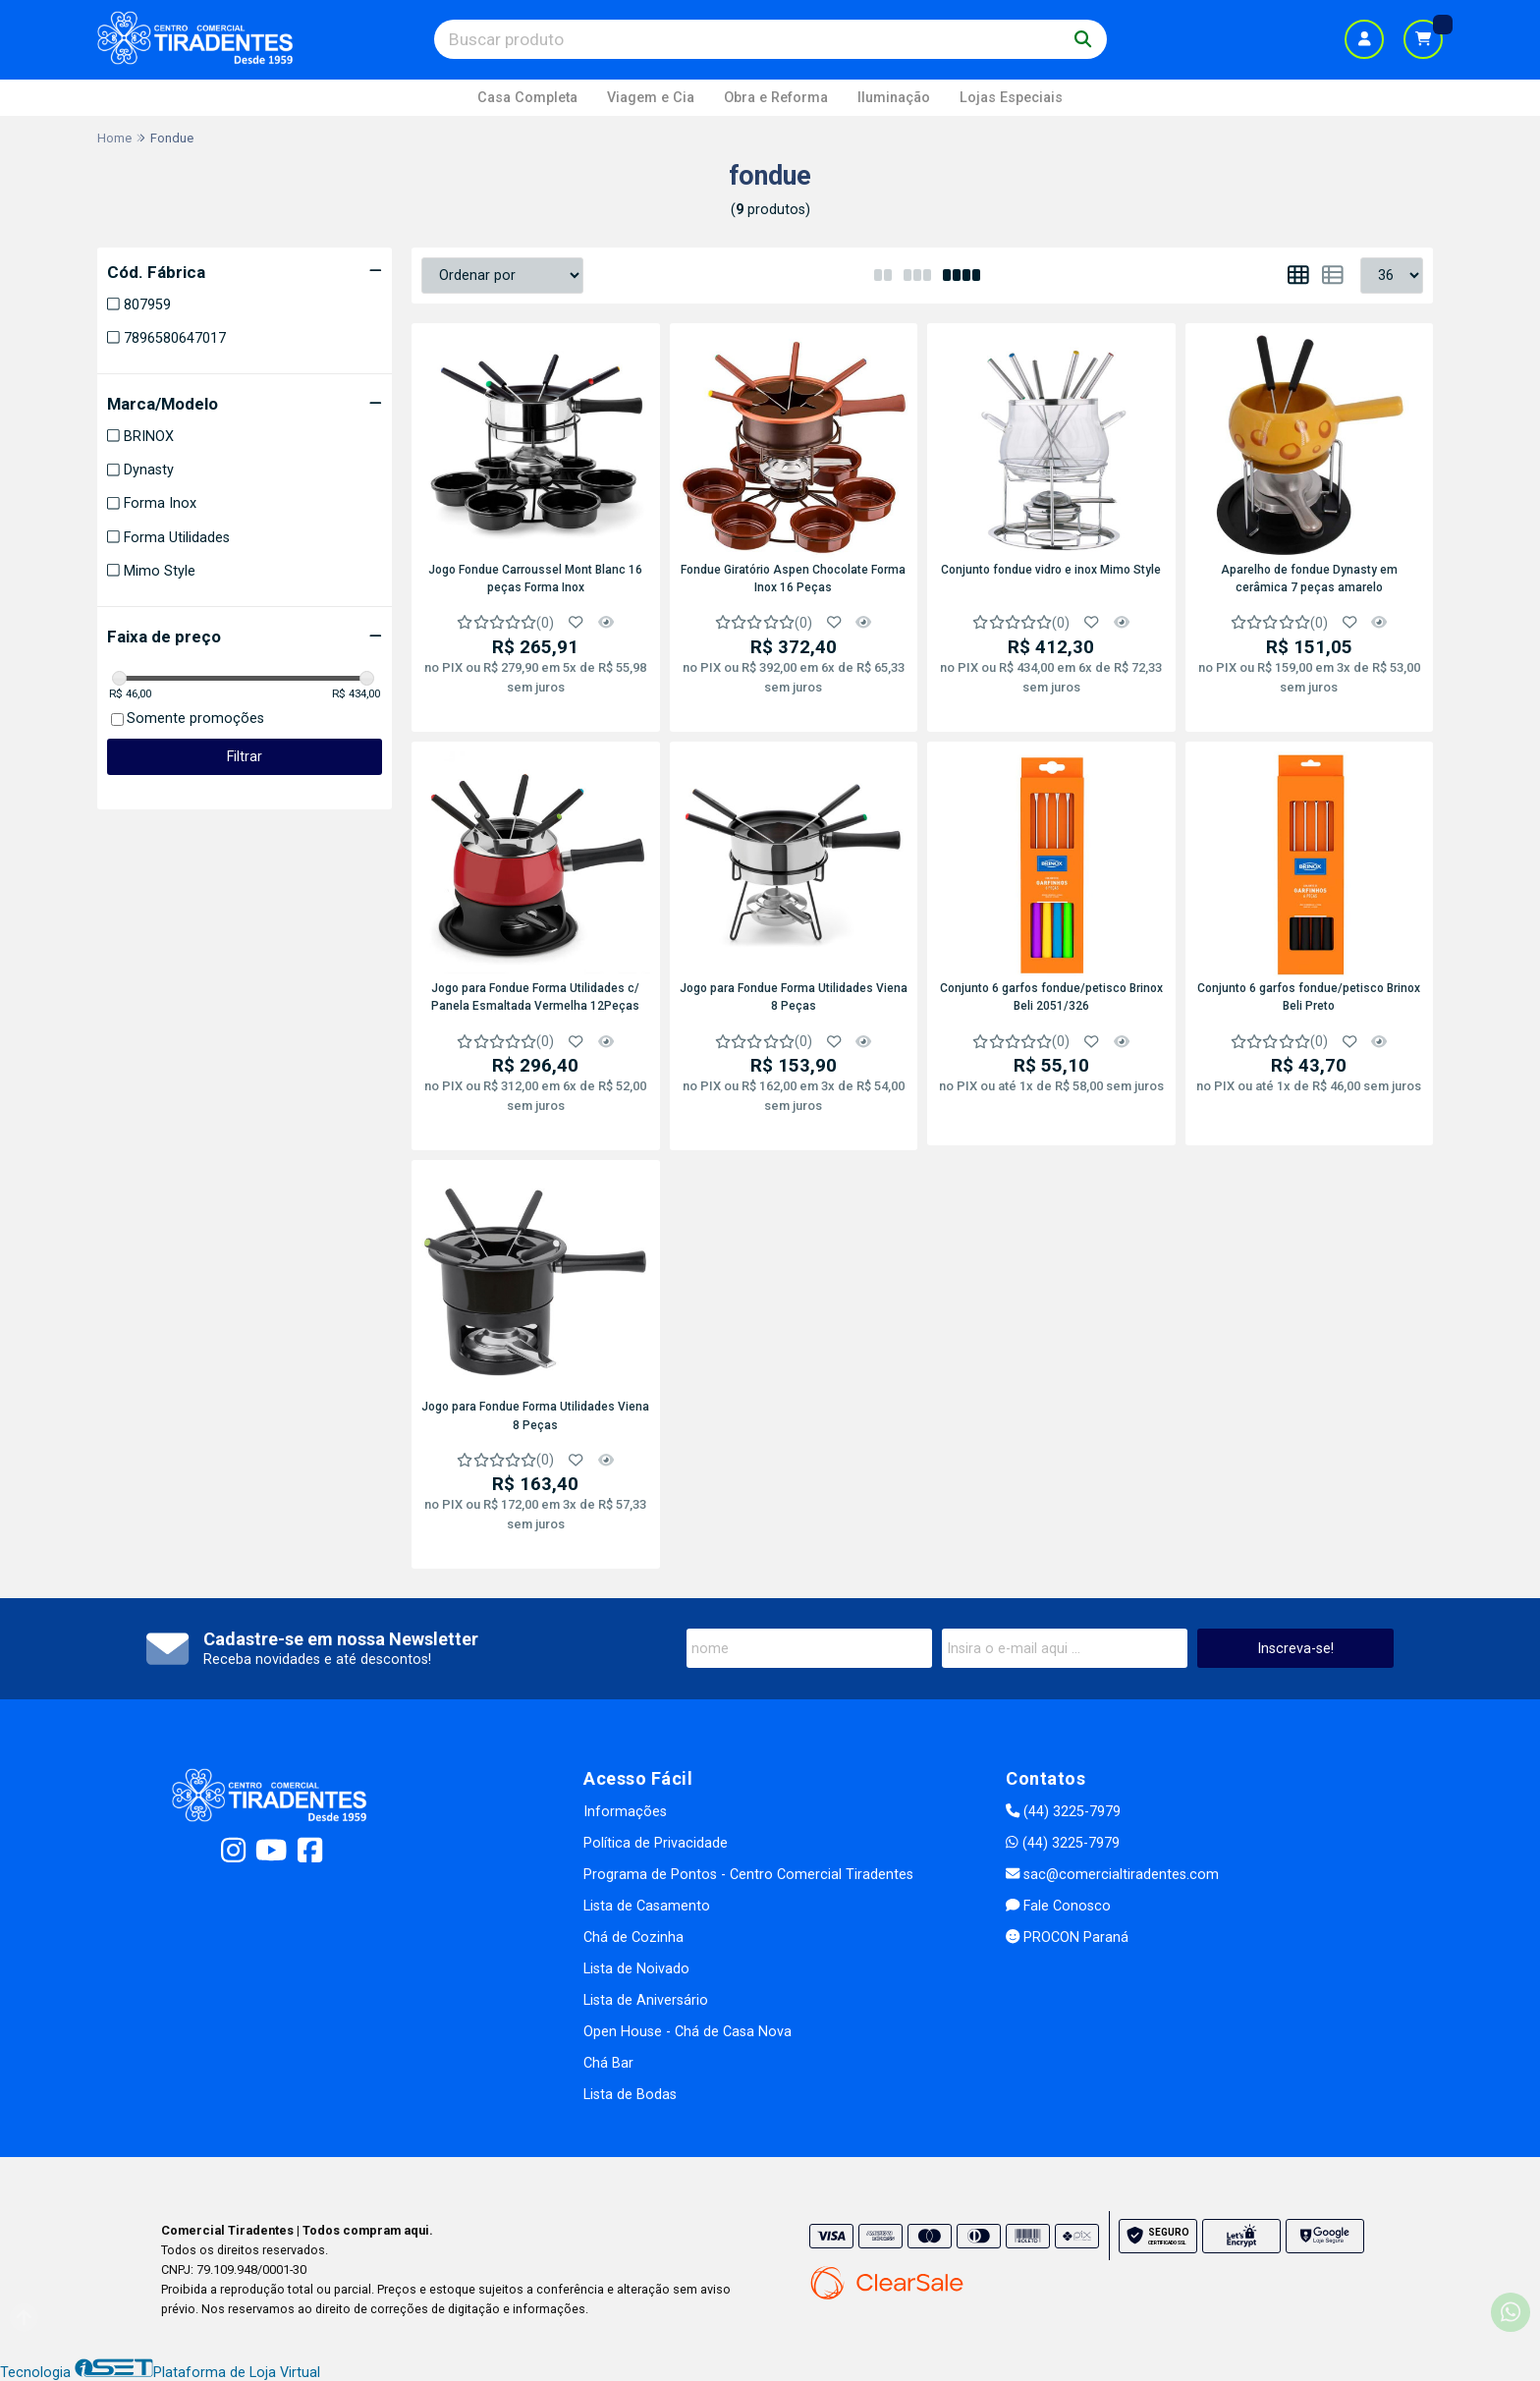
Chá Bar (608, 2063)
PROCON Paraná (1067, 1937)
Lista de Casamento (646, 1906)
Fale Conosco (1058, 1906)
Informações (625, 1811)
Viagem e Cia (650, 97)
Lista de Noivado (636, 1969)
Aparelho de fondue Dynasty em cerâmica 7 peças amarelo (1309, 578)
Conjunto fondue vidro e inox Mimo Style (1051, 570)
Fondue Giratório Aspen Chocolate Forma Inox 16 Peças (793, 578)
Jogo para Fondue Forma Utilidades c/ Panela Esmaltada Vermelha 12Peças (535, 997)
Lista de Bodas (630, 2094)
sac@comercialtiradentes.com (1112, 1874)
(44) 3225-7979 (1063, 1811)
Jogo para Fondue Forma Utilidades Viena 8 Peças (794, 997)
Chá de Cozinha (633, 1937)
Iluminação (893, 97)
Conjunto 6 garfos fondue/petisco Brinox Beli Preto (1308, 997)
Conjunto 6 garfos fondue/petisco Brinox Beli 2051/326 (1051, 997)
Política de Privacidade (655, 1843)
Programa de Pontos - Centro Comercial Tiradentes (748, 1874)
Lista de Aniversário (645, 2000)
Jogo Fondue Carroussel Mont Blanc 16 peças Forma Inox (535, 578)
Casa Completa (527, 97)
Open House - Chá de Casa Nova (687, 2031)
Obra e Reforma (776, 97)
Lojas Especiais (1011, 97)
